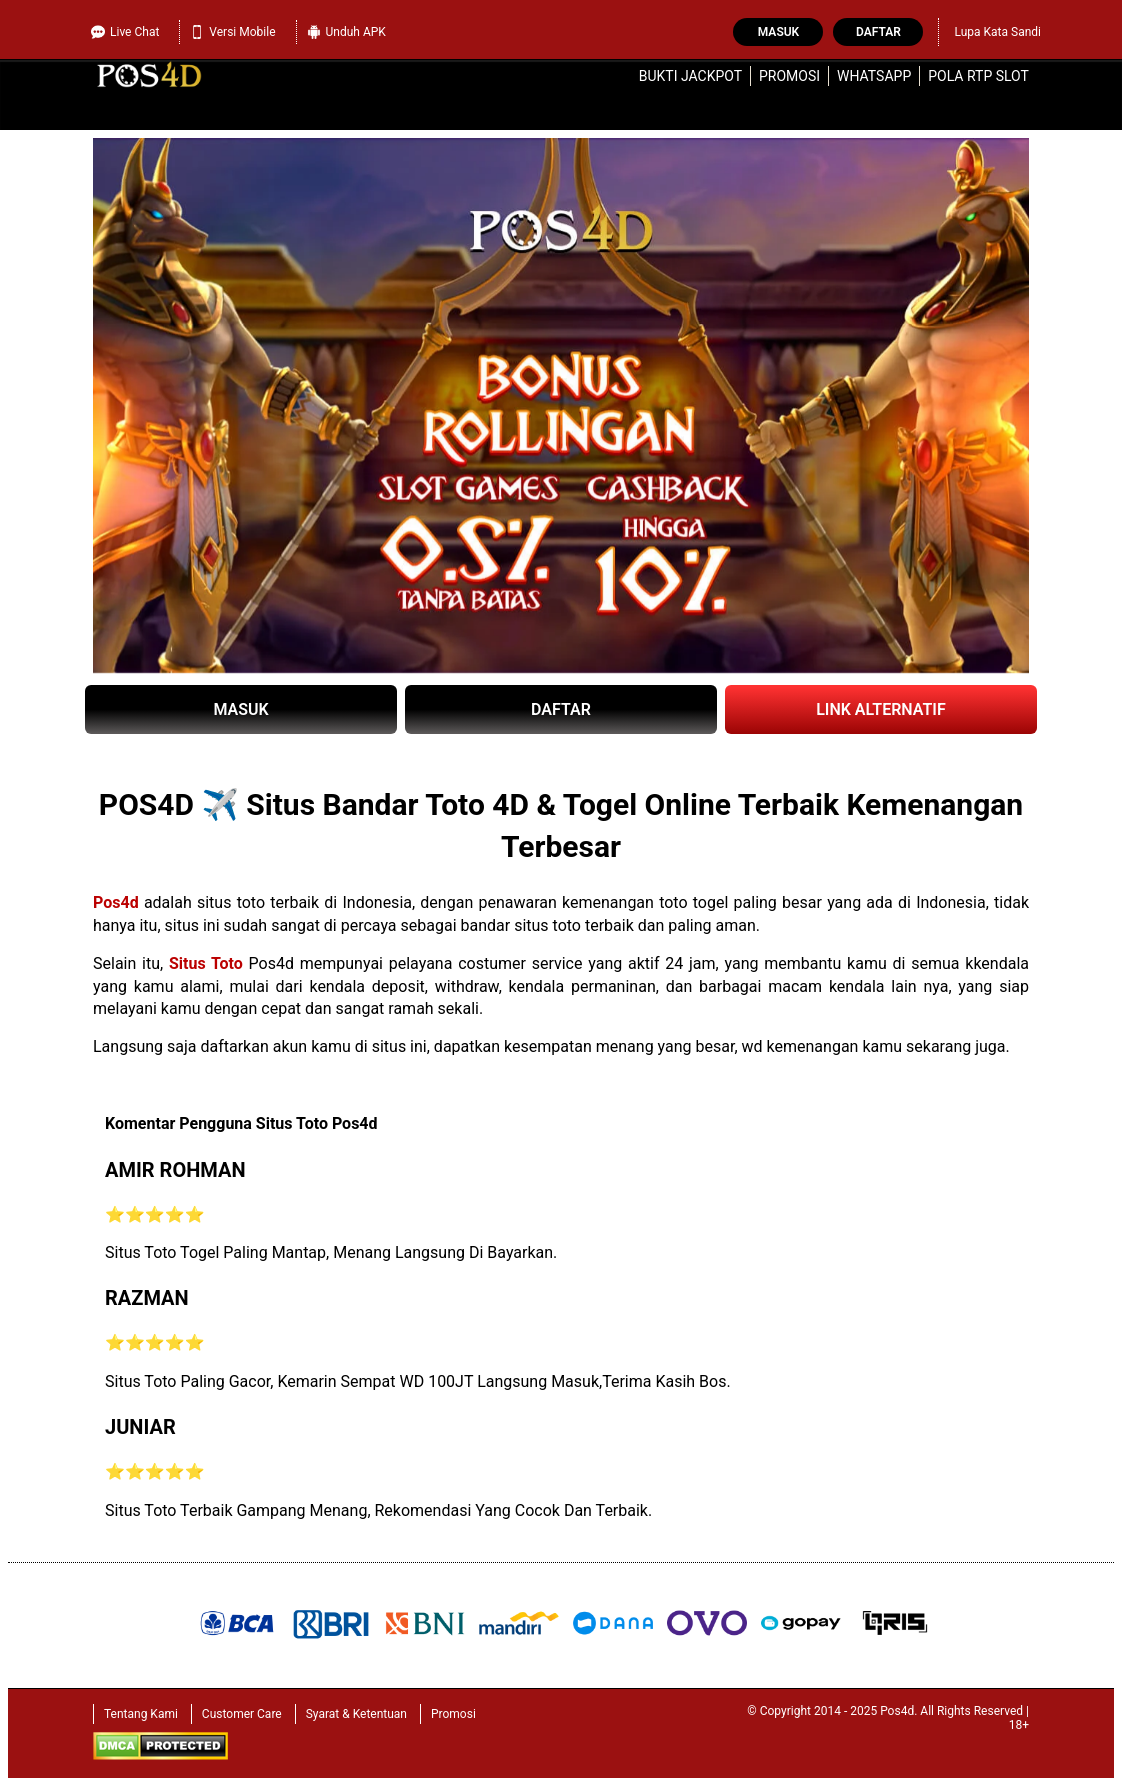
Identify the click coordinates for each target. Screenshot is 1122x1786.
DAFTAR (561, 709)
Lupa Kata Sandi (997, 32)
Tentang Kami (141, 1714)
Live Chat (125, 32)
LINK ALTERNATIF (881, 709)
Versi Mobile (232, 32)
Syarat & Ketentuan (356, 1714)
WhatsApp (874, 76)
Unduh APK (346, 32)
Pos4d (116, 902)
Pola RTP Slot (978, 76)
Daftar (878, 32)
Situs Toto (206, 963)
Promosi (789, 76)
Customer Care (242, 1714)
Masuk (778, 32)
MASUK (240, 709)
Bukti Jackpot (690, 76)
